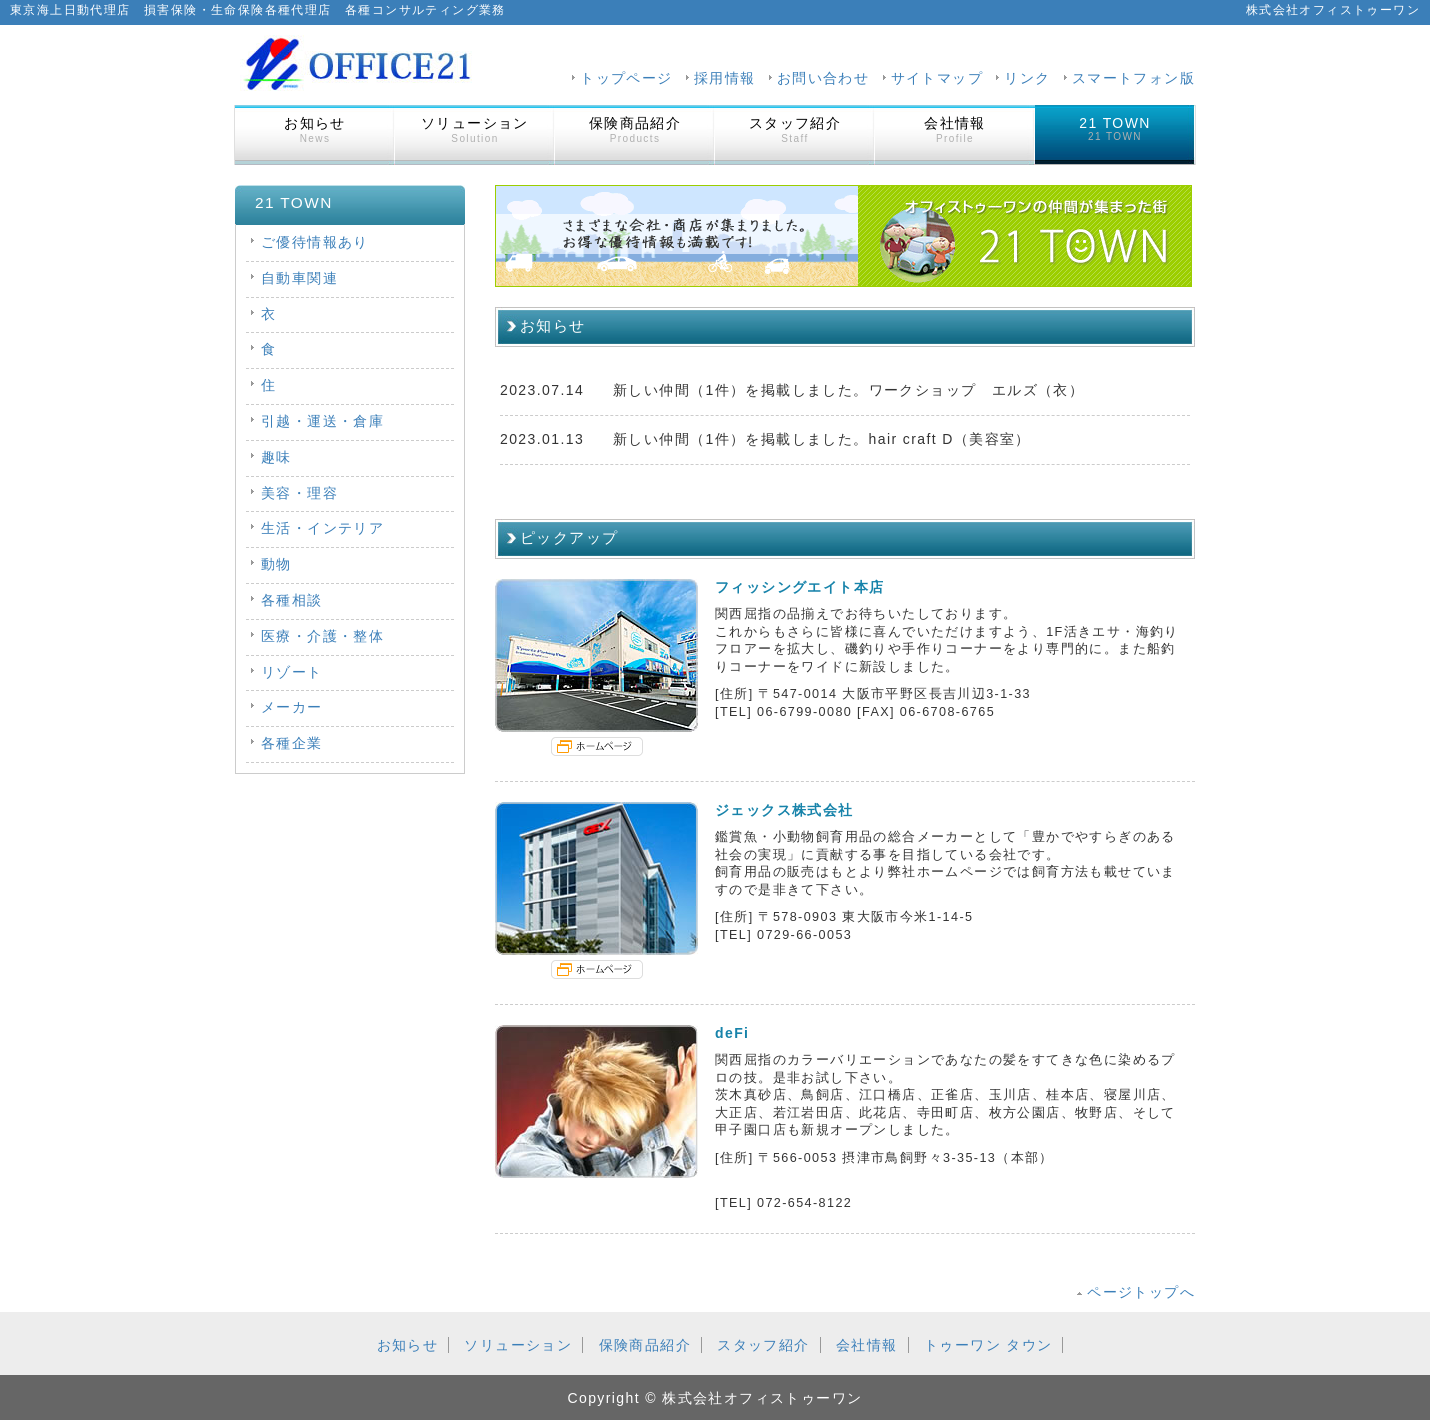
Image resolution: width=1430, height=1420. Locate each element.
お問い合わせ (823, 78)
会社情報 (955, 129)
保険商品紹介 (635, 129)
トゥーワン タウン (988, 1345)
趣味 (276, 457)
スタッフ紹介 (795, 129)
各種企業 (292, 743)
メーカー (292, 707)
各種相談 (292, 600)
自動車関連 (299, 278)
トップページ (626, 78)
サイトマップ (937, 78)
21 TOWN (1115, 128)
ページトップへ (1141, 1292)
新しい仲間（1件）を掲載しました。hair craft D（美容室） (822, 439)
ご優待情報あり (315, 242)
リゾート (292, 672)
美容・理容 (299, 493)
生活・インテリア (322, 528)
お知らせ (315, 129)
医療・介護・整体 (322, 636)
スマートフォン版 (1133, 78)
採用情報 (725, 78)
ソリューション (475, 129)
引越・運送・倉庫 (322, 421)
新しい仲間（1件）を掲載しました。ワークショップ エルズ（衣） (848, 390)
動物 (276, 564)
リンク (1027, 78)
